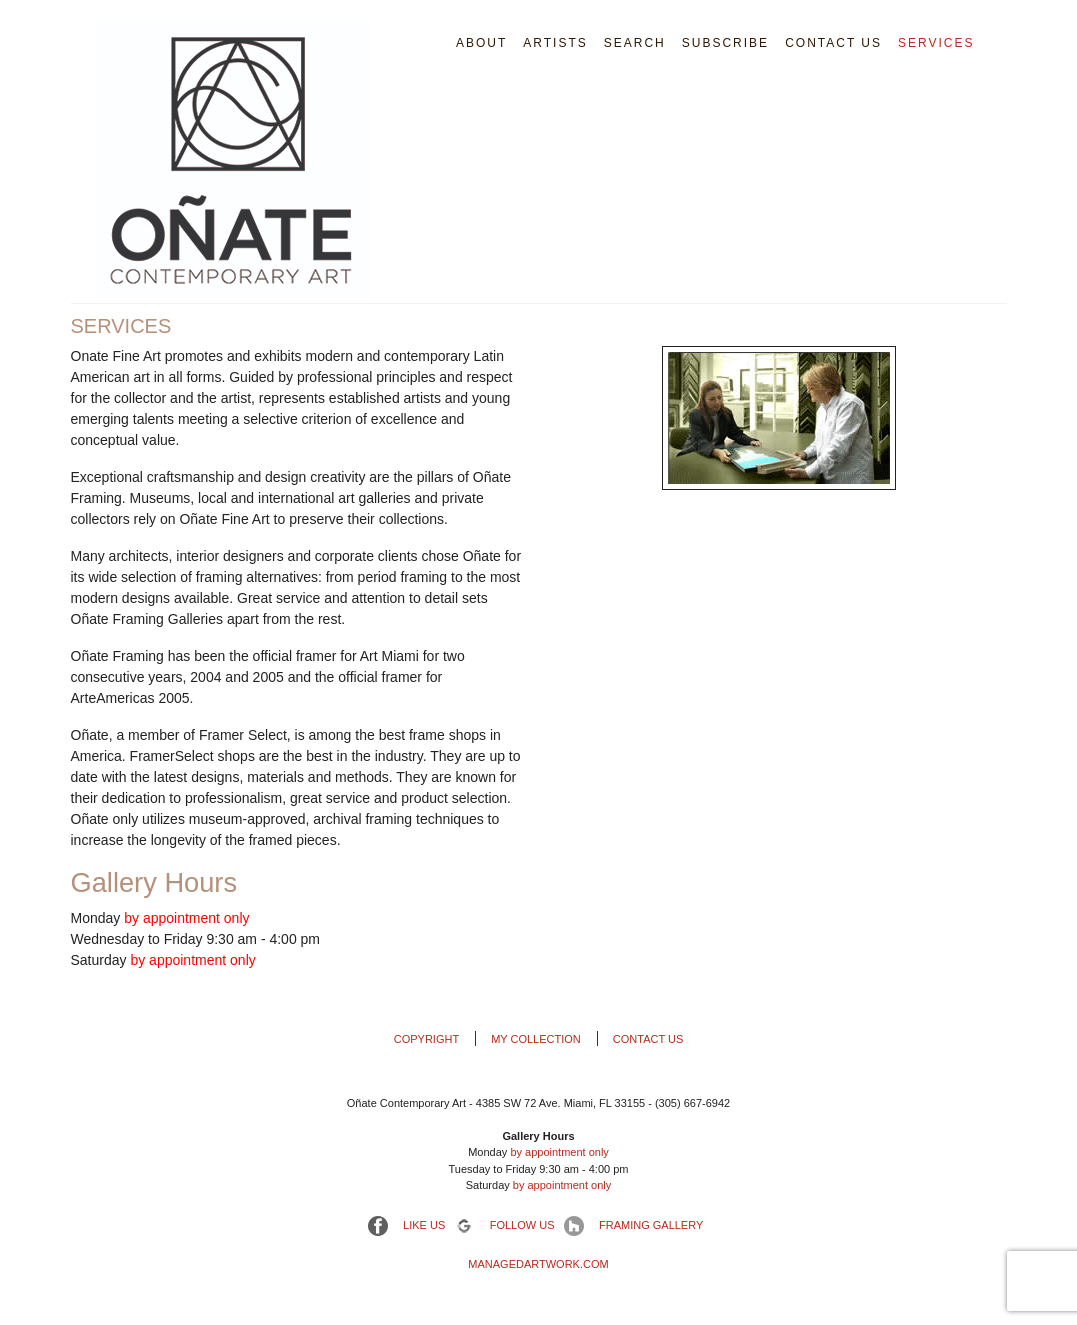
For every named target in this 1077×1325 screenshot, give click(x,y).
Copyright (426, 1039)
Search (635, 43)
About (481, 43)
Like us (422, 1225)
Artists (555, 43)
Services (936, 43)
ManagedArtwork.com (538, 1264)
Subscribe (725, 43)
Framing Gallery (649, 1225)
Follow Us (521, 1225)
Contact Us (833, 43)
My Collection (536, 1039)
